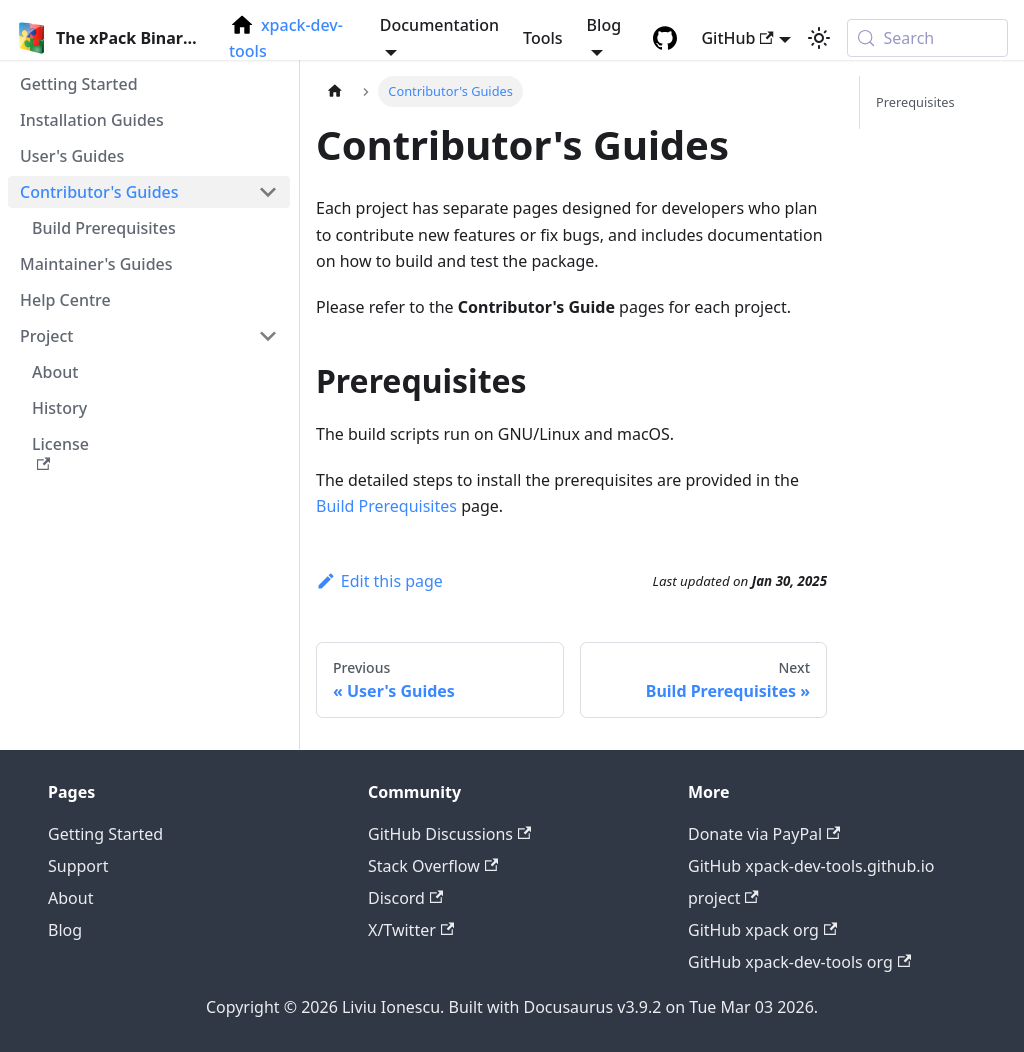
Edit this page (379, 581)
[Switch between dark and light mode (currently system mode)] (819, 38)
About (70, 898)
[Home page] (335, 91)
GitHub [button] (737, 38)
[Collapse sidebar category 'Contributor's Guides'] (268, 192)
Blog (65, 930)
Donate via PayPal (764, 834)
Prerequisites (915, 102)
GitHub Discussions (449, 834)
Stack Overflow (433, 866)
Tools (543, 38)
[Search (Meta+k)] (927, 38)
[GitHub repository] (665, 38)
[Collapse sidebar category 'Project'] (268, 336)
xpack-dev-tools (286, 38)
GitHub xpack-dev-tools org (799, 962)
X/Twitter (411, 930)
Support (78, 866)
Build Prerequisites (386, 506)
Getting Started (105, 834)
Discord (405, 898)
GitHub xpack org (762, 930)
